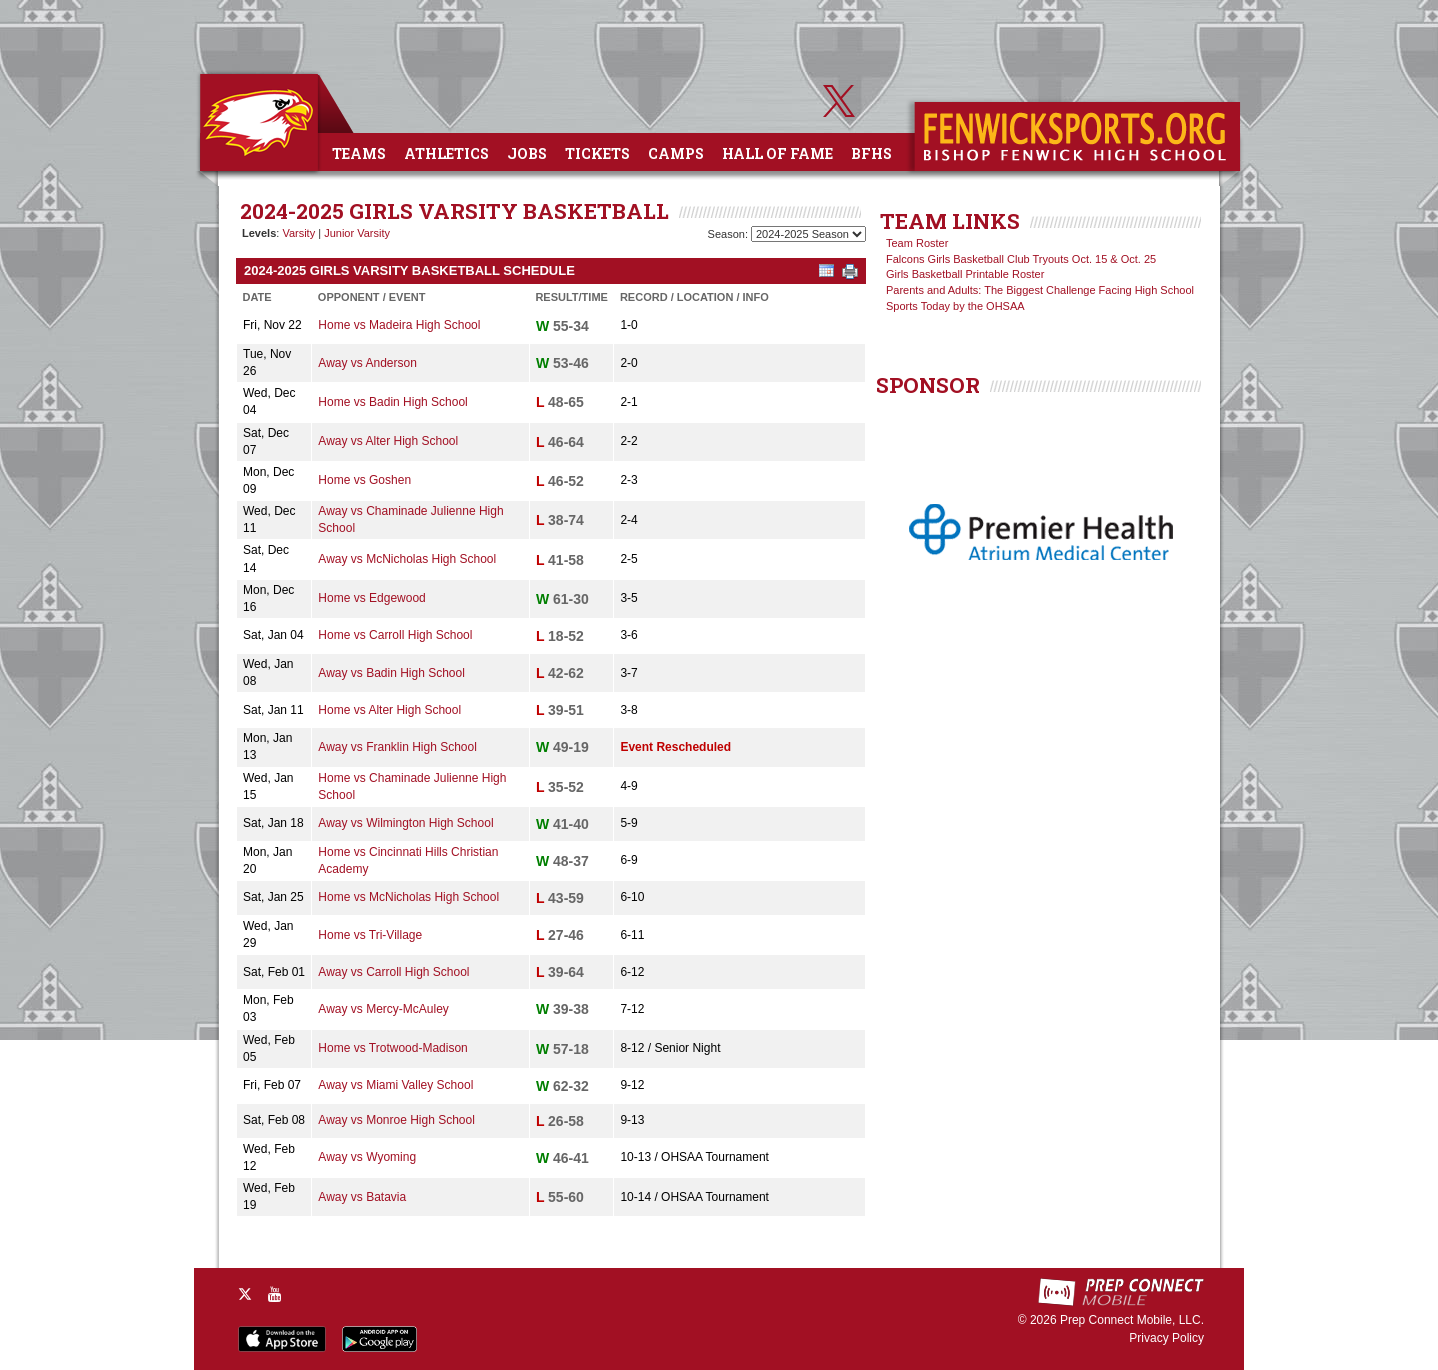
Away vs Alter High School (388, 441)
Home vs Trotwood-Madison (392, 1048)
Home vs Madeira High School (399, 325)
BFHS (871, 153)
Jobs (527, 153)
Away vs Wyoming (367, 1157)
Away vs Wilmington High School (405, 823)
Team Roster (917, 243)
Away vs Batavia (362, 1197)
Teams (359, 153)
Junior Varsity (357, 233)
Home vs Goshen (364, 480)
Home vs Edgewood (371, 598)
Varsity (298, 233)
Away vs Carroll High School (393, 972)
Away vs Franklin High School (397, 747)
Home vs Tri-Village (370, 935)
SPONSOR (928, 385)
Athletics (446, 153)
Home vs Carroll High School (395, 635)
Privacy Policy (1166, 1338)
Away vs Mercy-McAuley (383, 1009)
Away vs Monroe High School (396, 1120)
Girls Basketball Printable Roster (965, 274)
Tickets (597, 153)
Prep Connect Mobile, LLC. (1132, 1320)
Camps (676, 153)
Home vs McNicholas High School (408, 897)
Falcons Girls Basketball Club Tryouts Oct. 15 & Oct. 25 (1021, 259)
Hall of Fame (777, 153)
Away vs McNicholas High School (407, 559)
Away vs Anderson (367, 363)
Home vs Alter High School (389, 710)
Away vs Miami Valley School (395, 1085)
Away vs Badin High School (391, 673)
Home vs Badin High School (392, 402)
